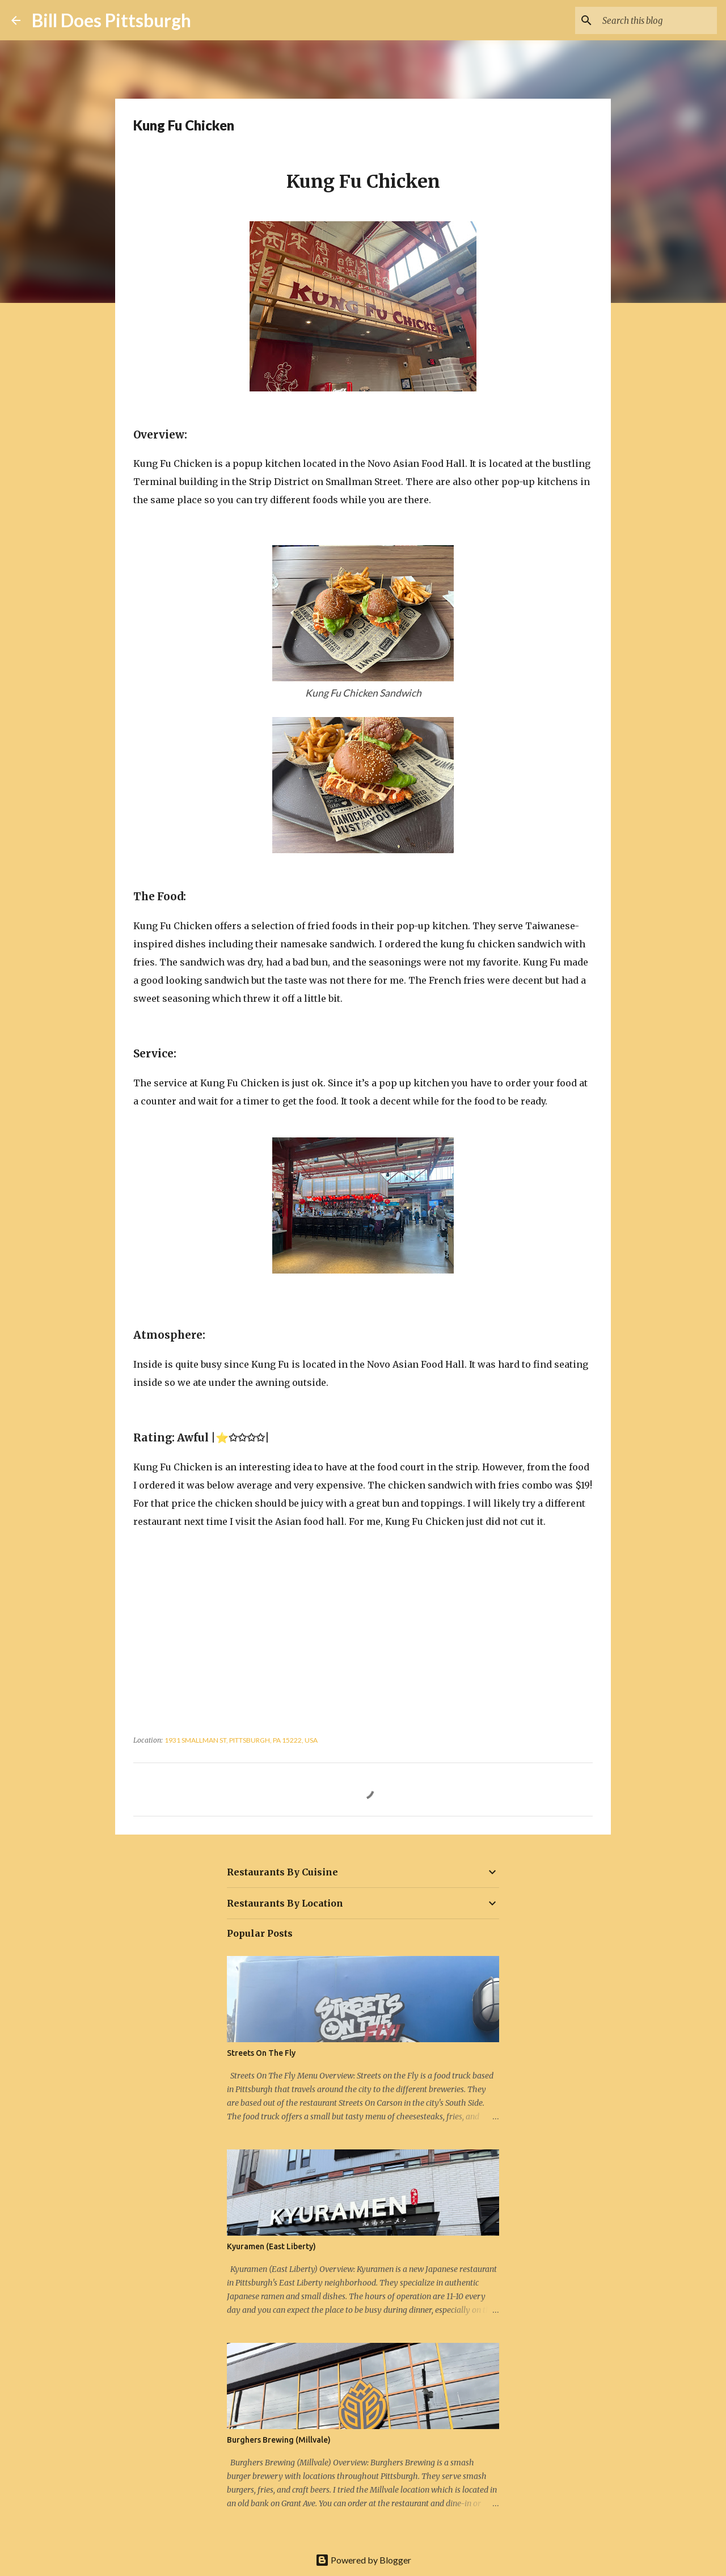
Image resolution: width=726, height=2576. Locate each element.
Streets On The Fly (261, 2053)
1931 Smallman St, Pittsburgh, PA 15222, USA (241, 1740)
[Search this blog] (657, 20)
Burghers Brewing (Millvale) (279, 2439)
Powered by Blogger (363, 2559)
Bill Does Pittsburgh (111, 20)
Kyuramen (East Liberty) (271, 2246)
